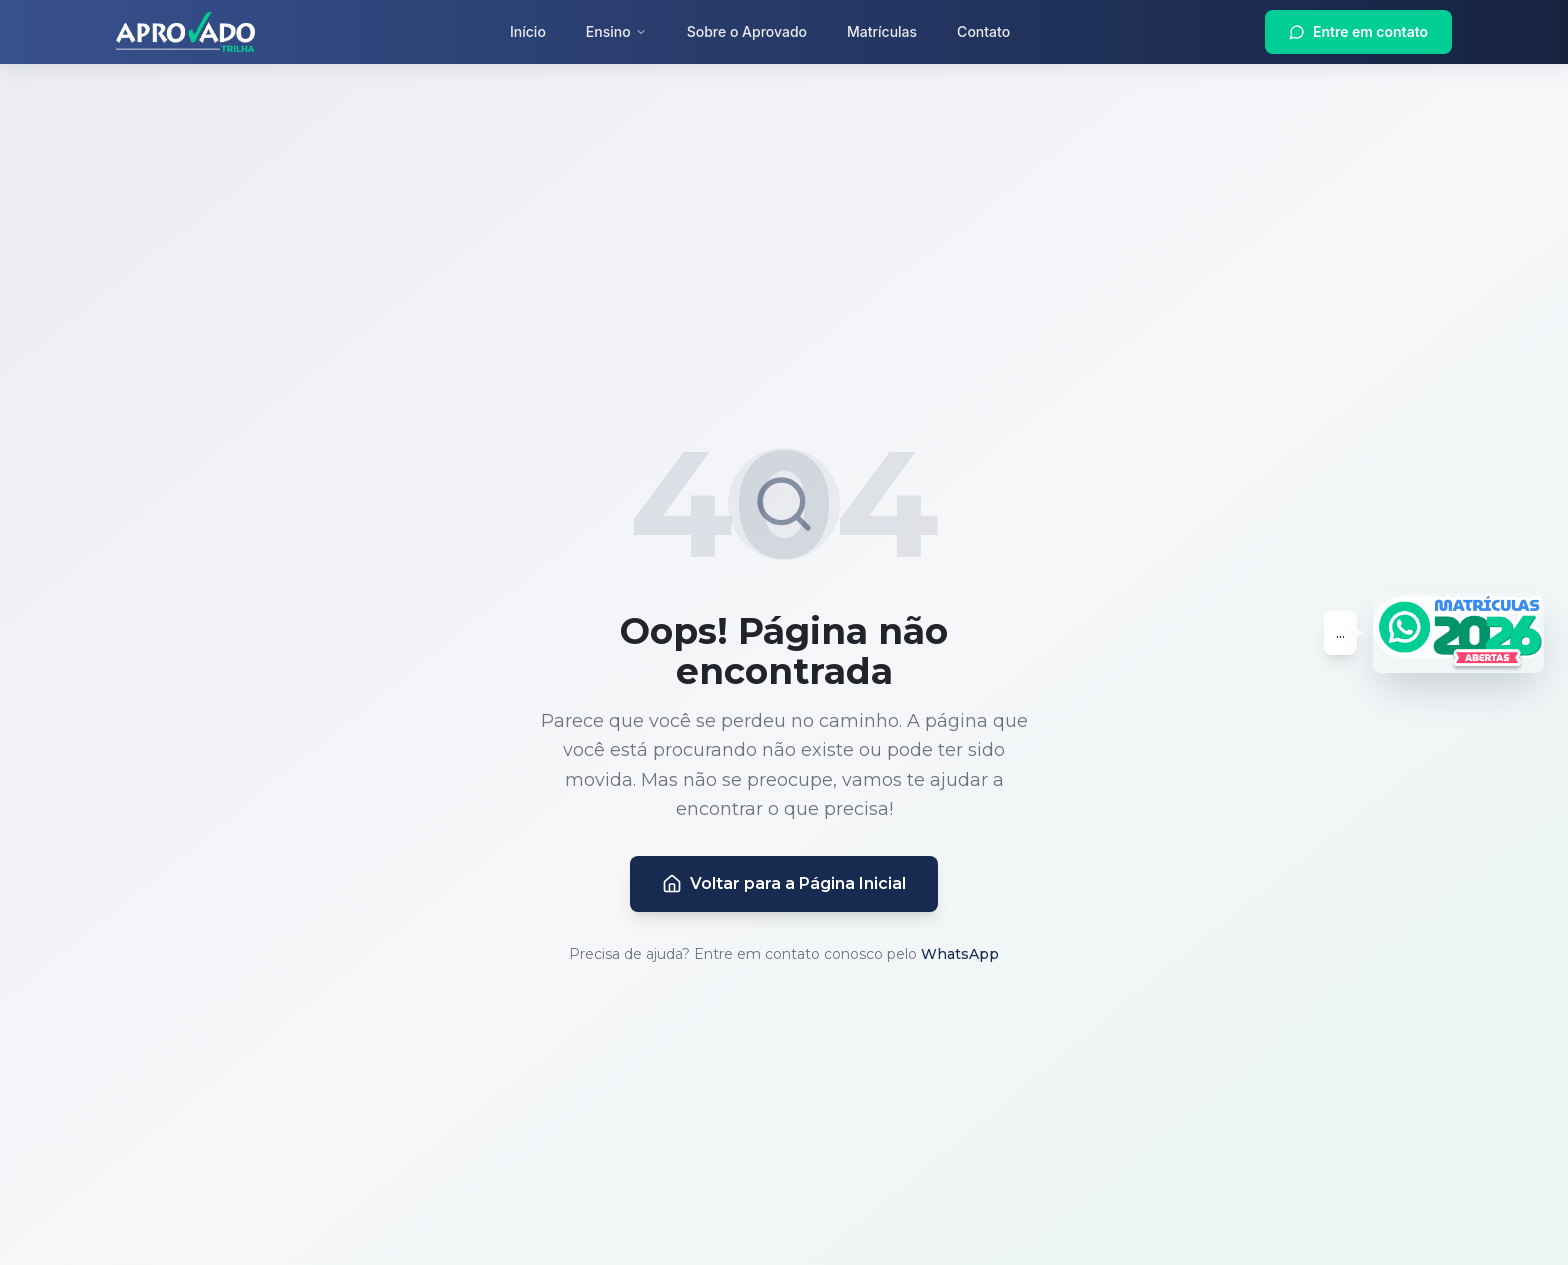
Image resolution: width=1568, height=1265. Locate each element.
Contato (983, 31)
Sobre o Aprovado (747, 31)
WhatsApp (960, 954)
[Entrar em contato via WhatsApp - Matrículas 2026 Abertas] (1458, 633)
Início (528, 31)
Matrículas (882, 31)
